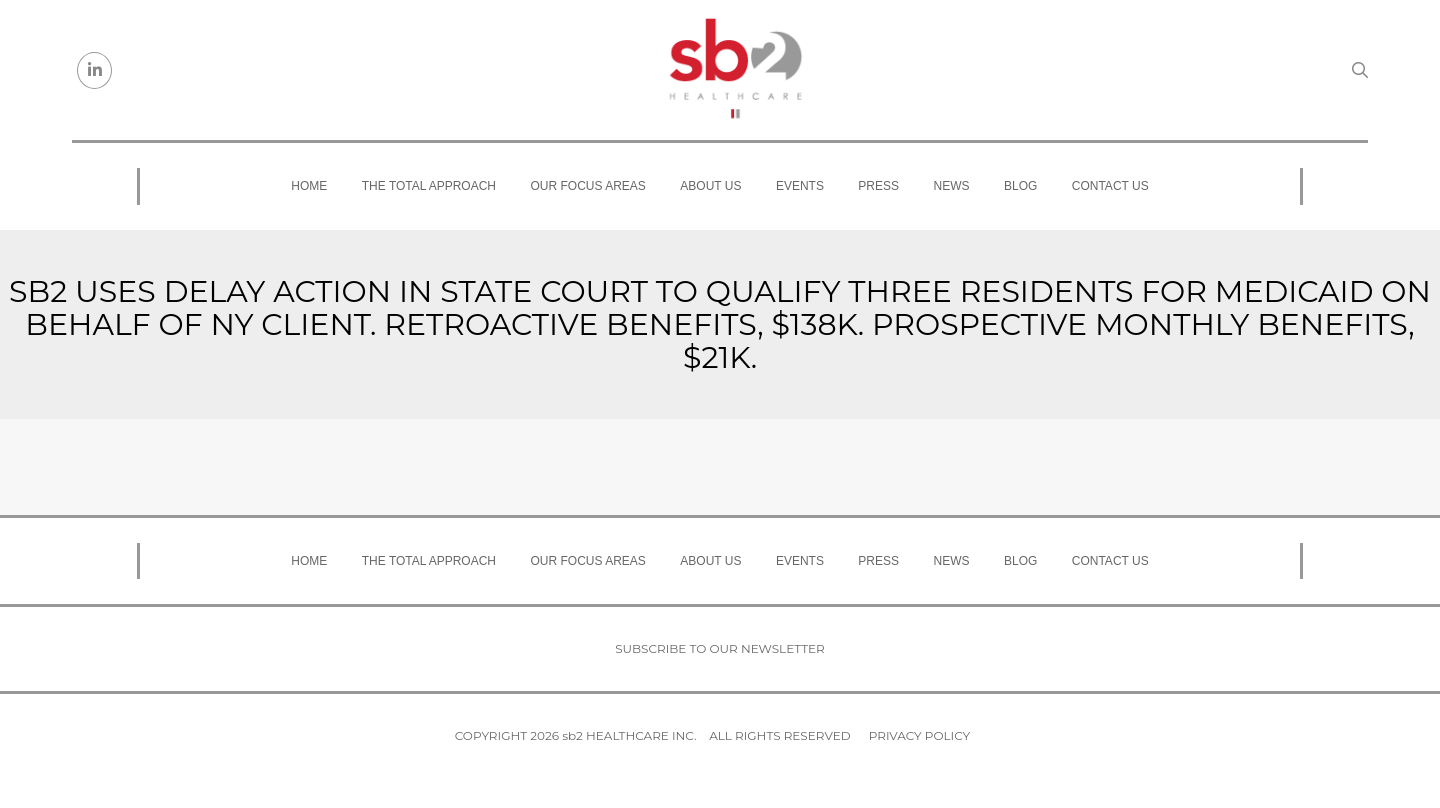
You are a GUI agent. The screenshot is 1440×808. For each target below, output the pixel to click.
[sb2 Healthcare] (735, 70)
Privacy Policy (919, 735)
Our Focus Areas (588, 186)
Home (309, 186)
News (952, 186)
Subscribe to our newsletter (720, 648)
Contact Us (1110, 186)
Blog (1020, 186)
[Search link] (1360, 70)
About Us (710, 186)
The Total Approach (429, 186)
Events (800, 186)
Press (878, 186)
